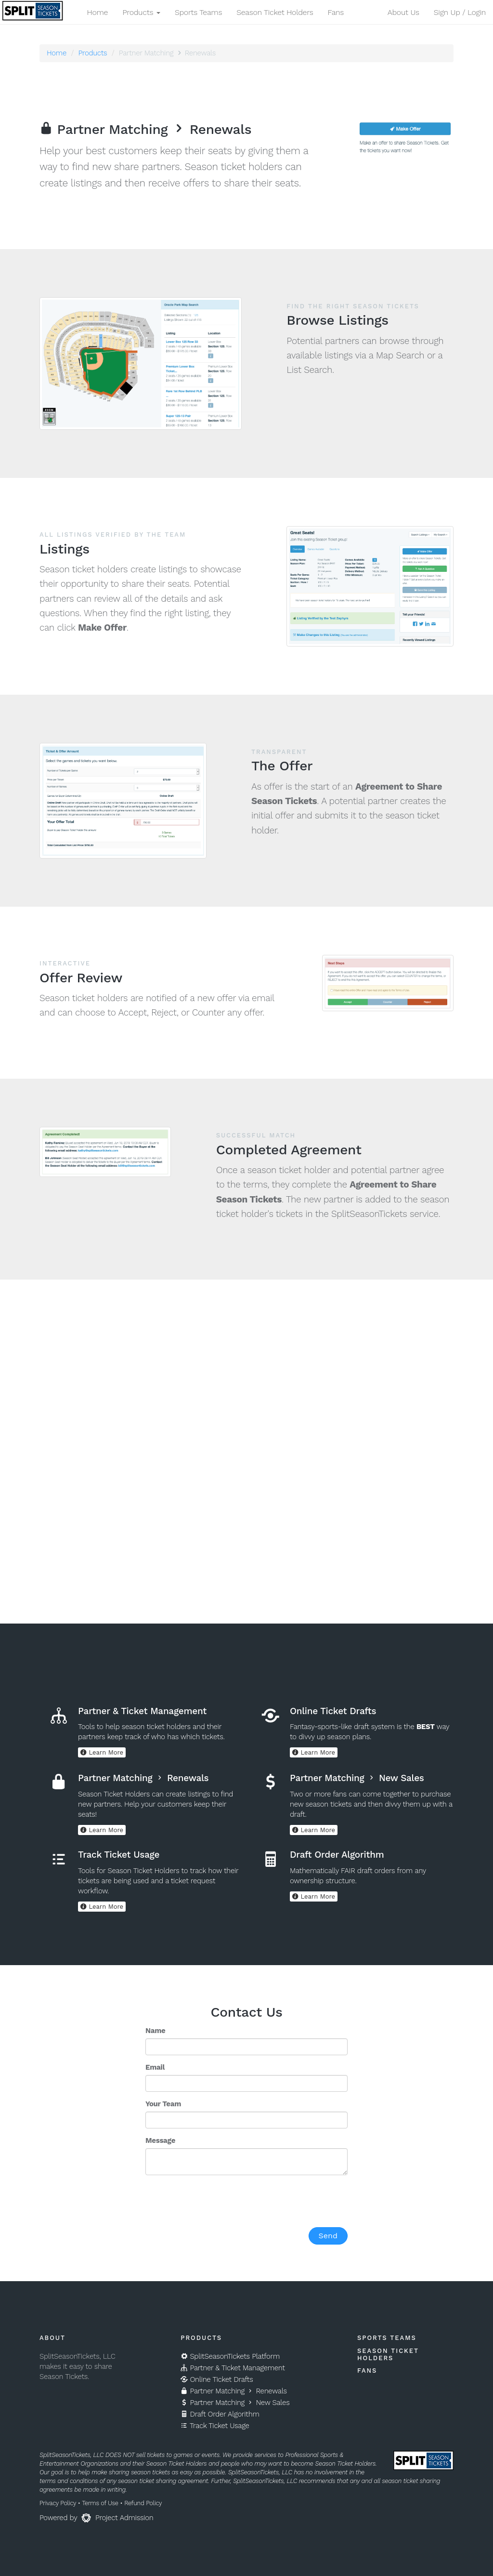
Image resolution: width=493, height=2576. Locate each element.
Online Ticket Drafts (217, 2379)
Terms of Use (100, 2503)
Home (97, 12)
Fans (335, 12)
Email (155, 2067)
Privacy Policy (57, 2503)
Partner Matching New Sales (235, 2402)
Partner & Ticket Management (233, 2368)
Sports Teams (198, 12)
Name (155, 2030)
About (52, 2337)
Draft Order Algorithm (220, 2414)
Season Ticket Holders (274, 12)
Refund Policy (143, 2503)
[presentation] (218, 2201)
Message (160, 2140)
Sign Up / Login (460, 12)
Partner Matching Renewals (233, 2391)
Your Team (163, 2104)
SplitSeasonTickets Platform (230, 2356)
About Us (403, 12)
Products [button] (141, 12)
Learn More (101, 1752)
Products (92, 53)
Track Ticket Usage (215, 2425)
